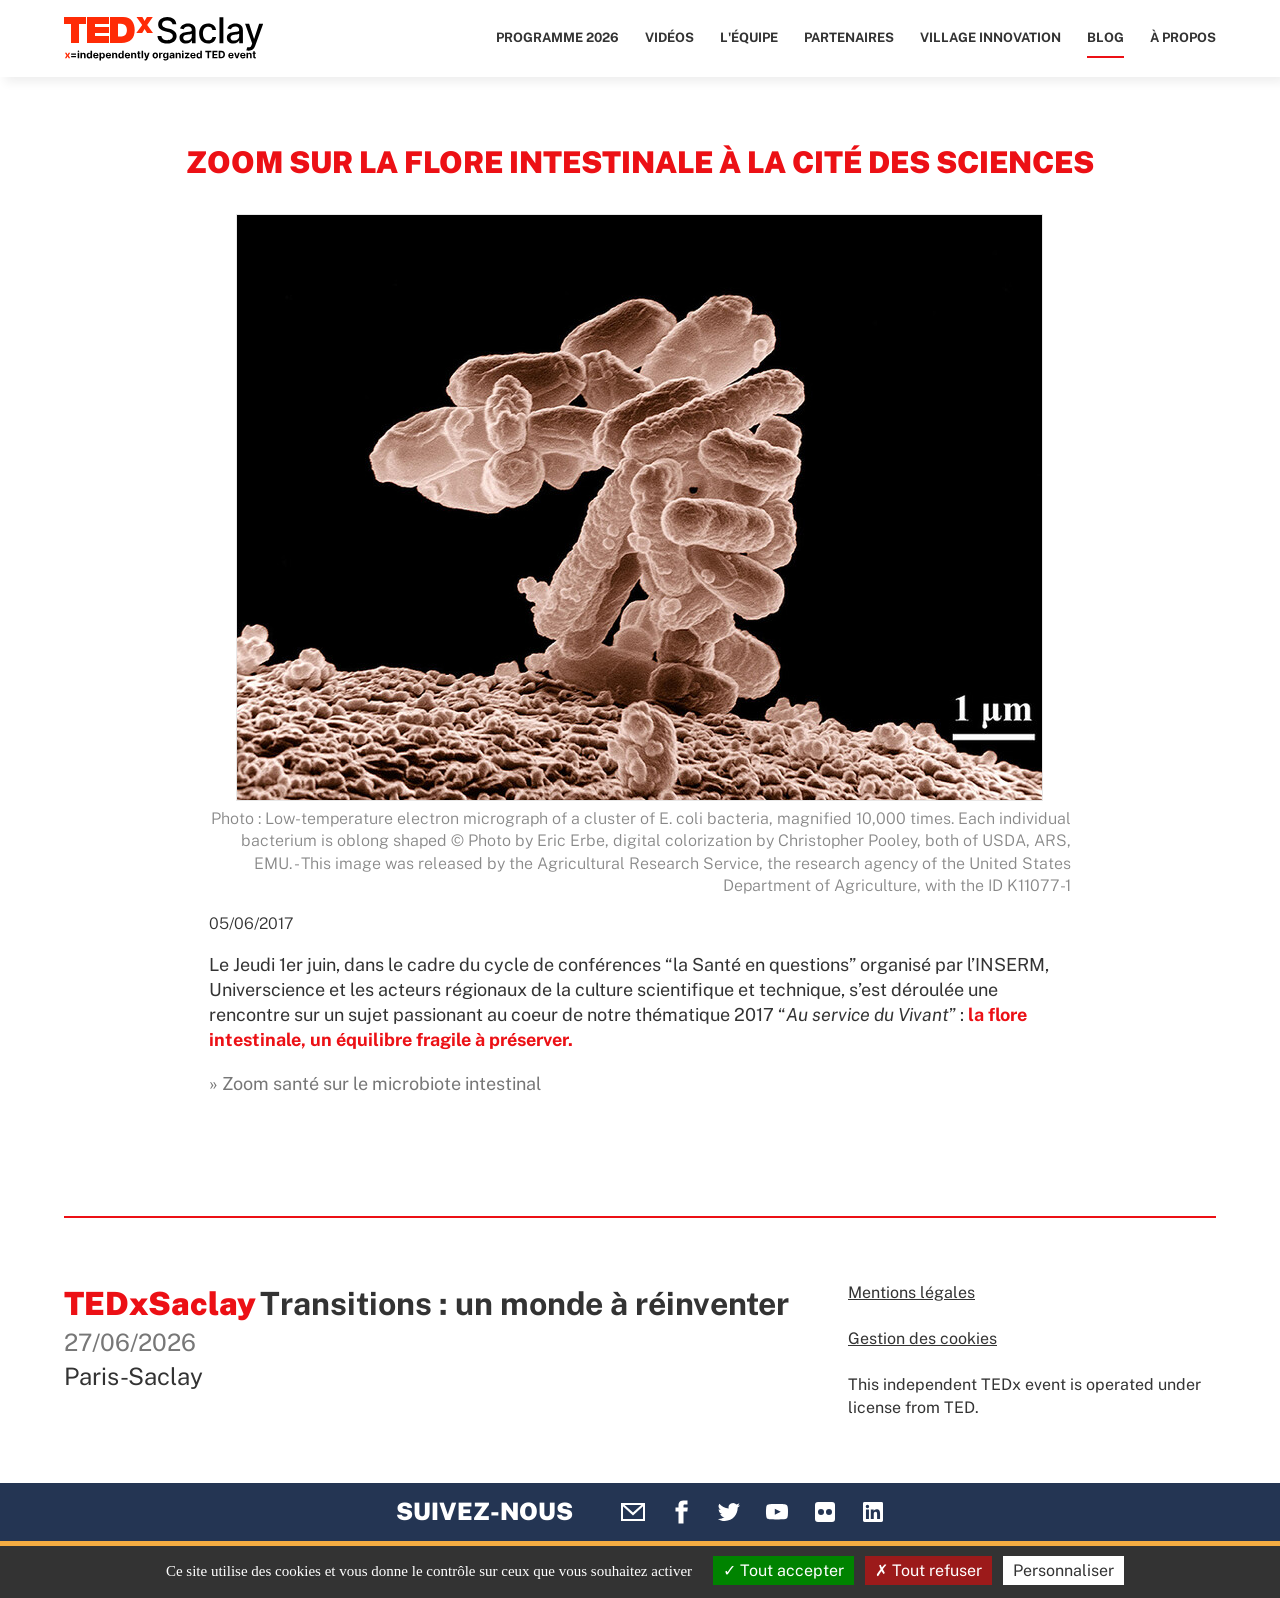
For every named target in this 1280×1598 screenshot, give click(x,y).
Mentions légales (911, 1292)
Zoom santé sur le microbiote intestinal (381, 1083)
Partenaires (849, 37)
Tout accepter (783, 1570)
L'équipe (749, 37)
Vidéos (669, 37)
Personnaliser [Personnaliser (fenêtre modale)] (1063, 1570)
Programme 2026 (557, 37)
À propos (1183, 37)
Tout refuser (928, 1570)
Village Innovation (990, 37)
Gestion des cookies (922, 1338)
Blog (1105, 37)
